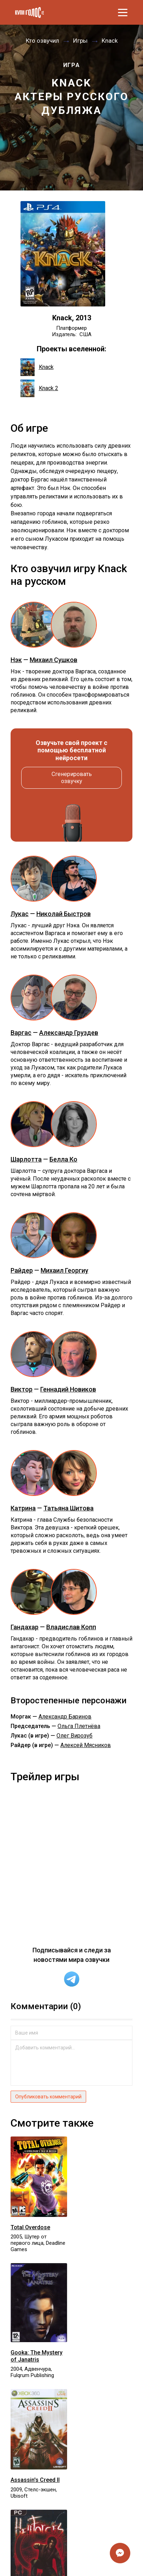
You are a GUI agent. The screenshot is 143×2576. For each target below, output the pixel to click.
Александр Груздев (68, 1032)
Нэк (16, 659)
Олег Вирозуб (74, 1735)
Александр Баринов (64, 1716)
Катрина (23, 1508)
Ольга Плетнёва (79, 1726)
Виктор (21, 1389)
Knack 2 (39, 388)
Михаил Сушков (53, 659)
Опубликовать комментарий (48, 2096)
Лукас (20, 913)
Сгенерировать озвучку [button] (72, 777)
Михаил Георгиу (64, 1270)
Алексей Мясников (85, 1745)
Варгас (21, 1032)
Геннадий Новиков (68, 1389)
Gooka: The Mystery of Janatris (36, 2356)
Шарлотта (26, 1159)
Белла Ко (63, 1159)
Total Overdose (30, 2227)
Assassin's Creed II (35, 2480)
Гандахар (24, 1627)
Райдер (22, 1270)
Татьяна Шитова (68, 1508)
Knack (37, 367)
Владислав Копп (71, 1627)
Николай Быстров (63, 913)
